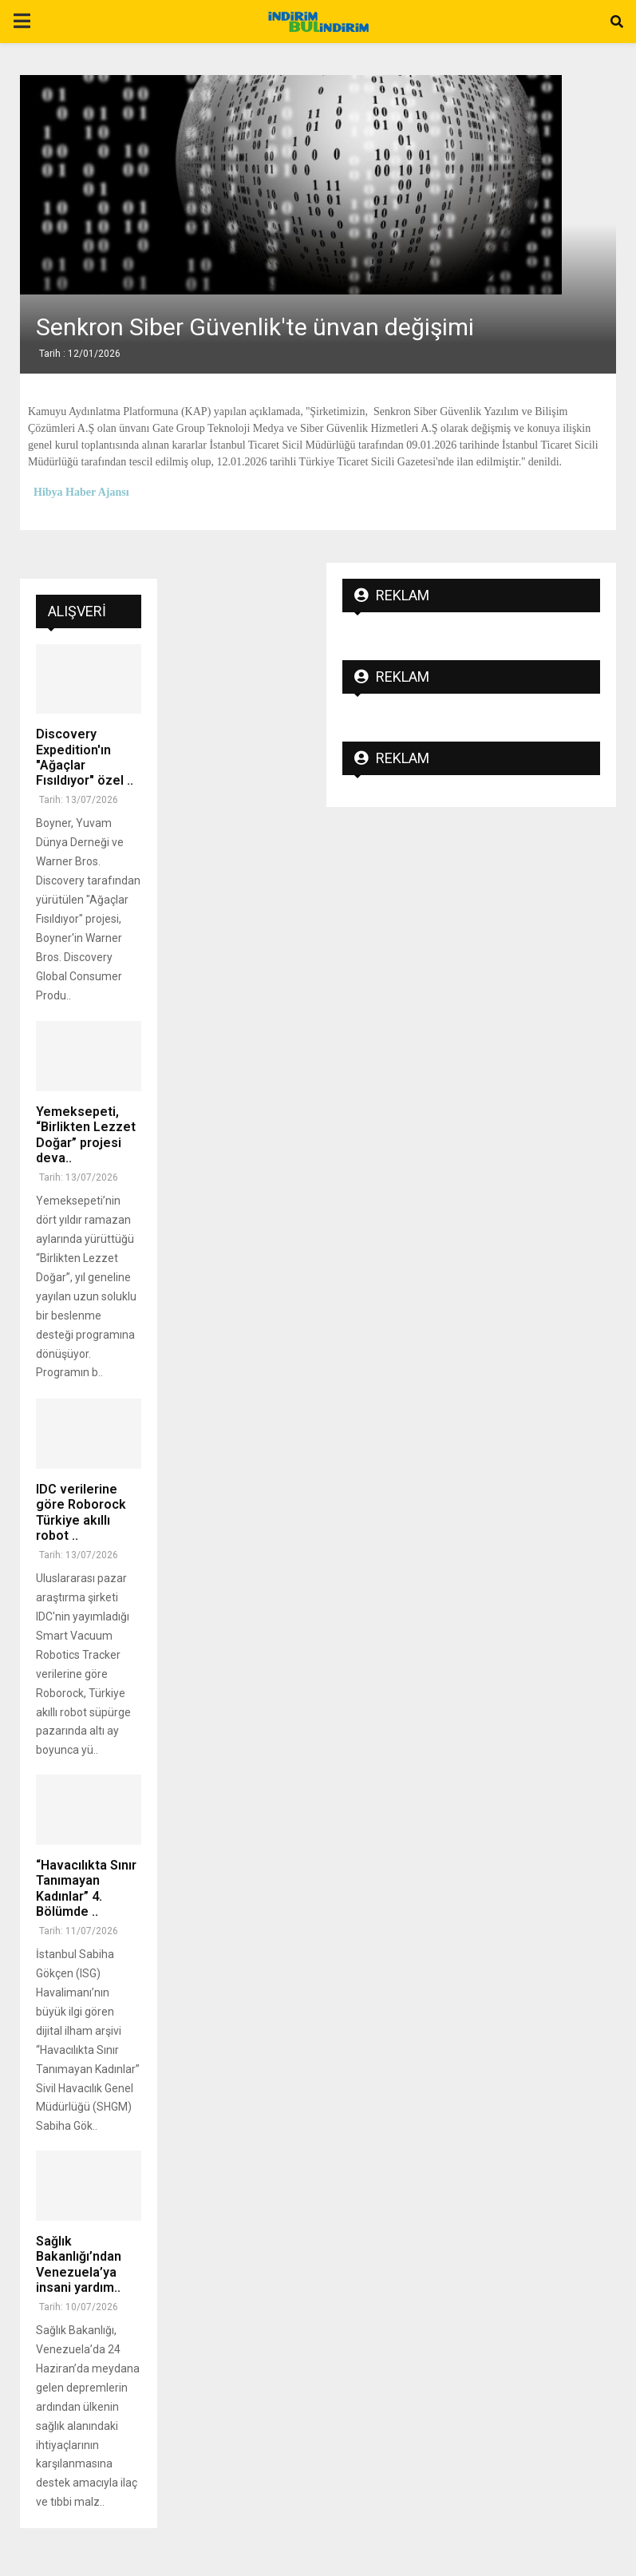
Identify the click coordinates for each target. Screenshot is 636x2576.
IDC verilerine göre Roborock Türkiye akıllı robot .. (81, 1512)
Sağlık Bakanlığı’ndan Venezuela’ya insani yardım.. (78, 2264)
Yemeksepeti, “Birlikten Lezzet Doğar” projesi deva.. (86, 1134)
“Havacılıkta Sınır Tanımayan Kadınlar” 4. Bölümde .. (86, 1888)
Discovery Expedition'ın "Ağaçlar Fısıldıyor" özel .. (84, 757)
